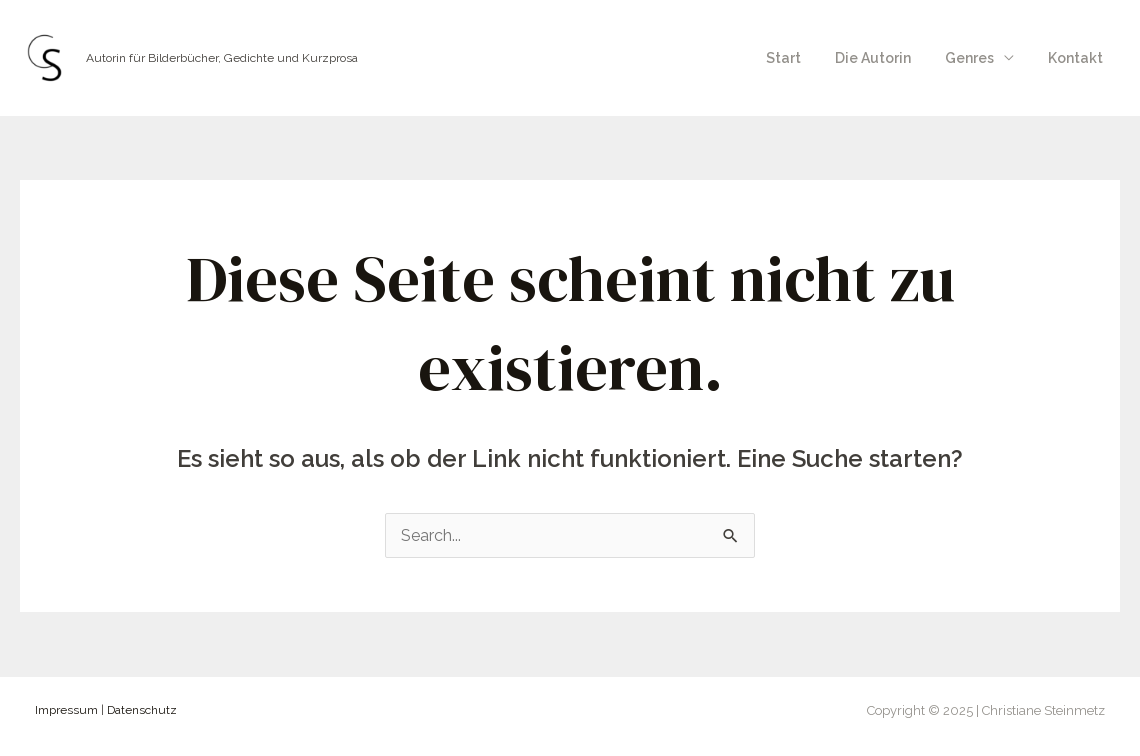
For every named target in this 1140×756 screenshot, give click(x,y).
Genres (978, 58)
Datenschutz (142, 710)
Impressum (66, 710)
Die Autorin (888, 58)
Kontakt (1078, 58)
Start (804, 58)
